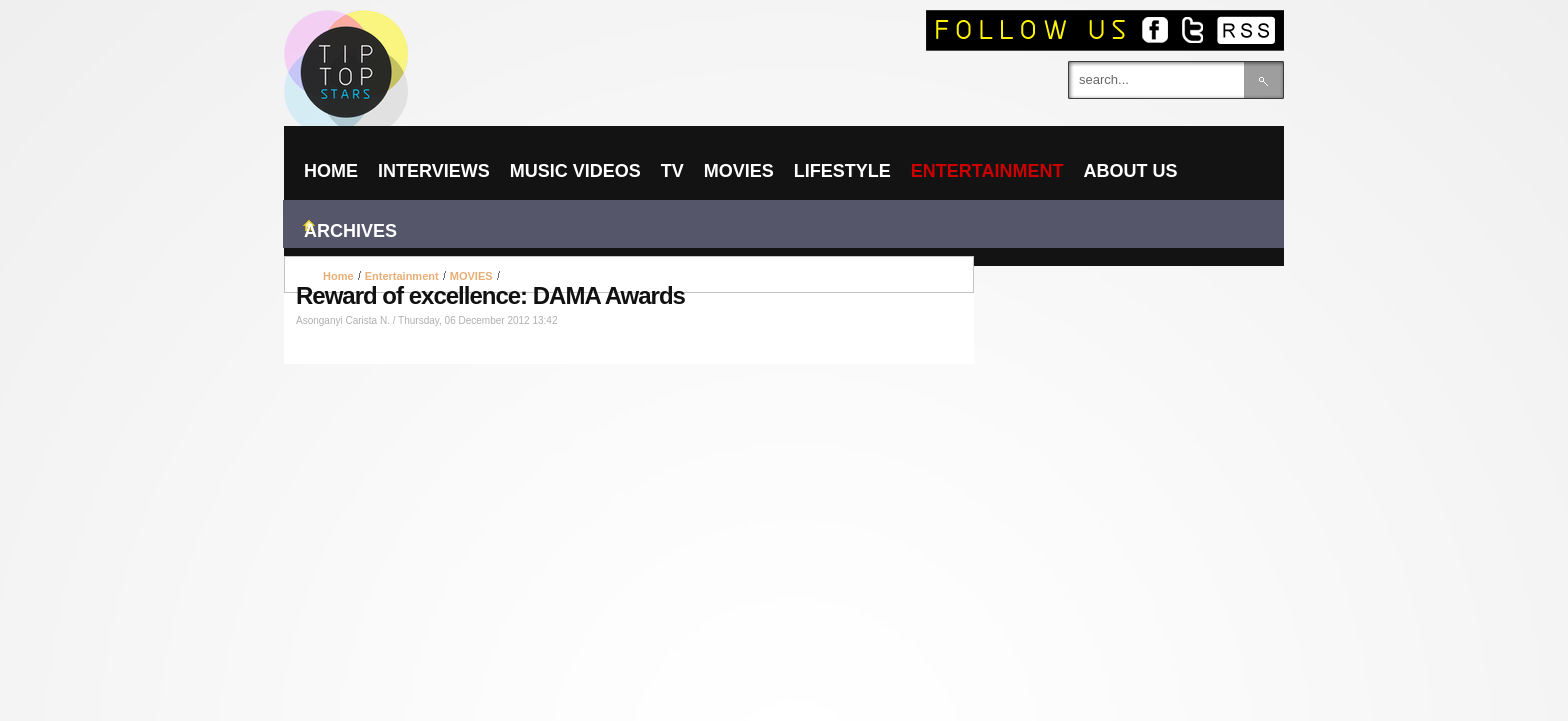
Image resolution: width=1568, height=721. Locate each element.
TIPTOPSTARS (424, 36)
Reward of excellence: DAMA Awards (490, 295)
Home (338, 276)
